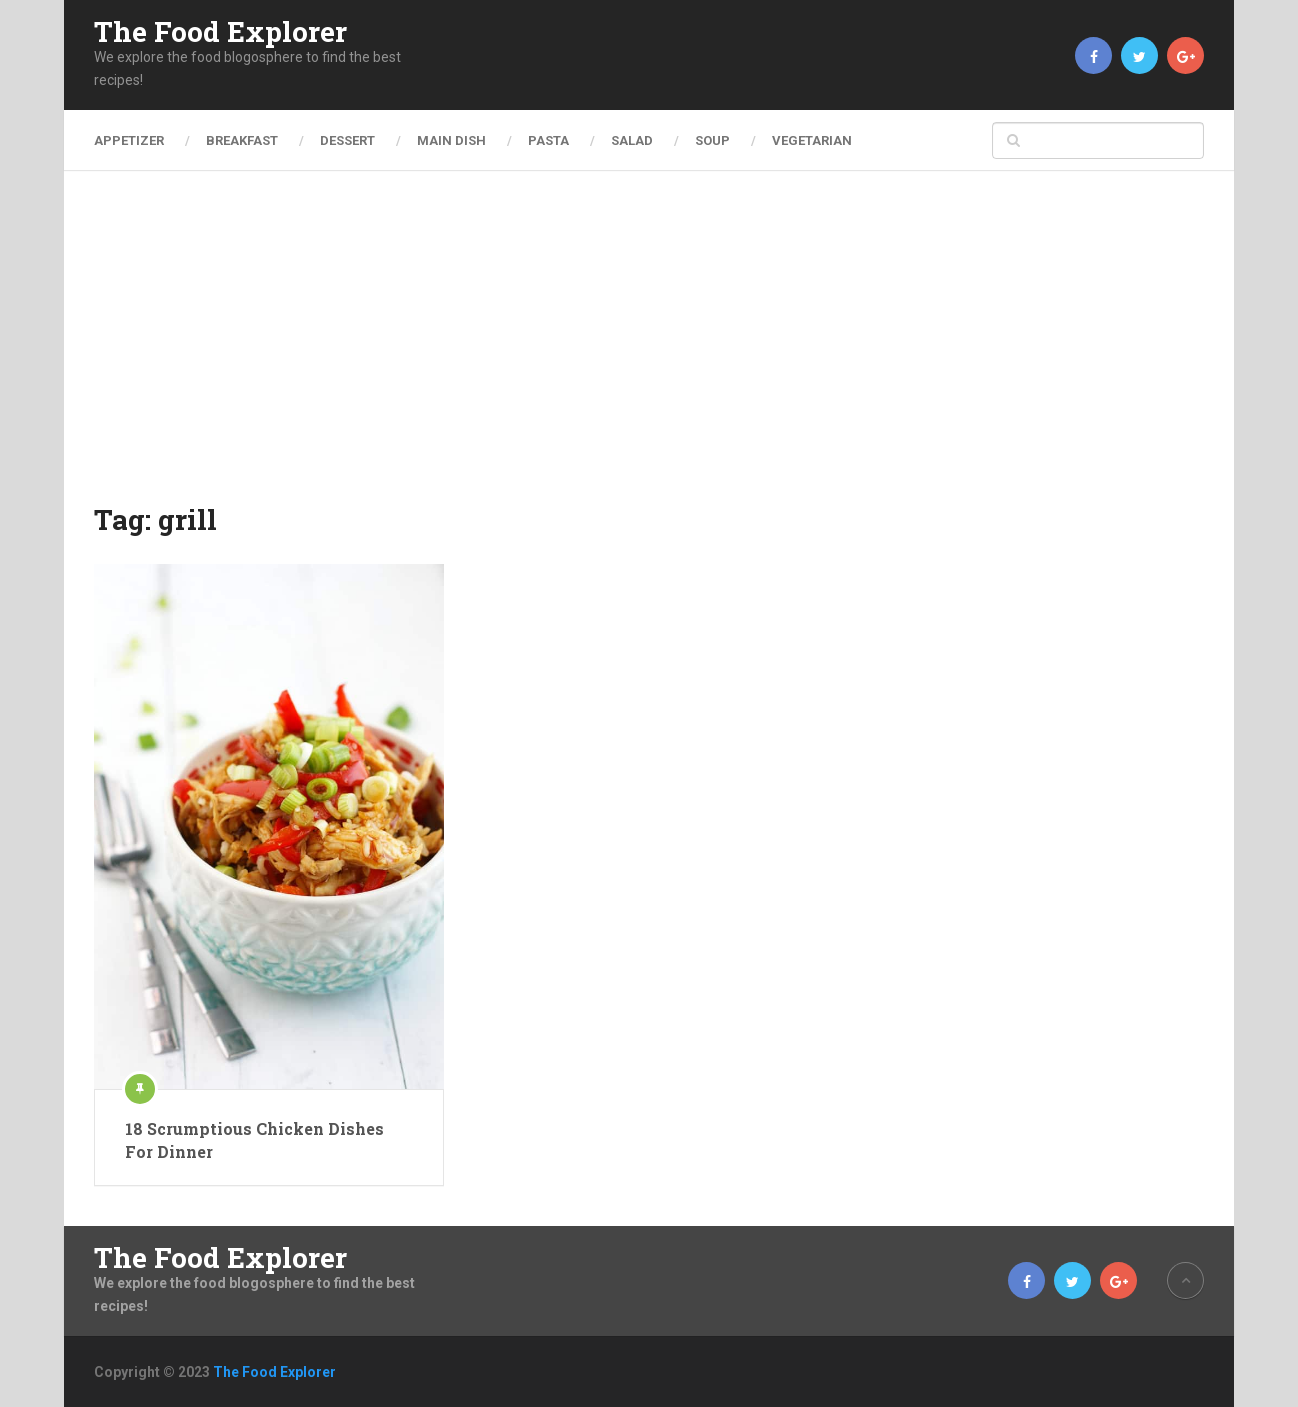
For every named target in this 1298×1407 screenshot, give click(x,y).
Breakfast (242, 140)
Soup (712, 140)
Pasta (548, 140)
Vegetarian (812, 140)
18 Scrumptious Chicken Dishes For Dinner (254, 1139)
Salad (632, 140)
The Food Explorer (220, 32)
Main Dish (451, 140)
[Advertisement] (649, 350)
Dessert (347, 140)
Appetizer (129, 140)
